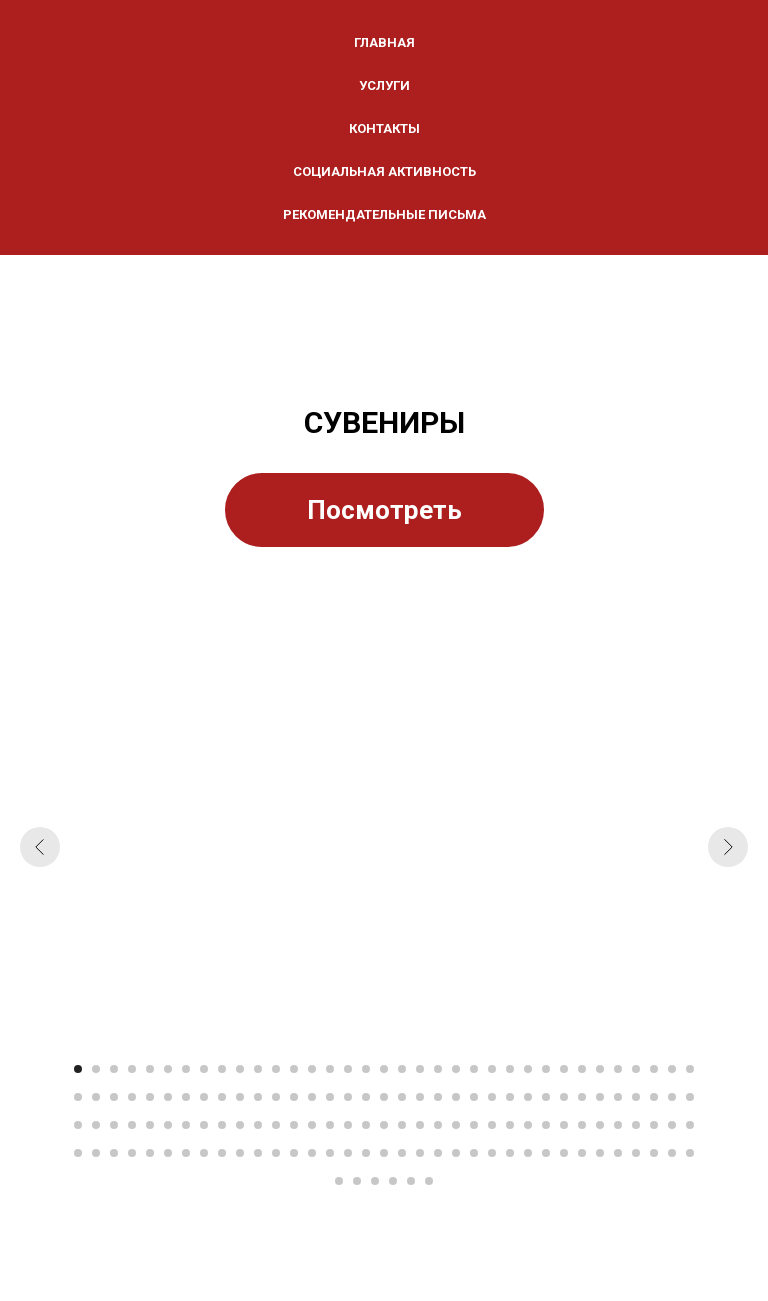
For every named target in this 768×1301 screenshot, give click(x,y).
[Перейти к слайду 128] (474, 1153)
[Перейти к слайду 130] (510, 1153)
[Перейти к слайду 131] (528, 1153)
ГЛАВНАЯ (384, 42)
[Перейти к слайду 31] (618, 1069)
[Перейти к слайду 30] (600, 1069)
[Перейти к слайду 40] (150, 1097)
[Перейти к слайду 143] (375, 1181)
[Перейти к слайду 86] (348, 1125)
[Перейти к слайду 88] (384, 1125)
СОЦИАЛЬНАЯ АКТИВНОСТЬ (384, 171)
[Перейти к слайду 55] (420, 1097)
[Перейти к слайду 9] (222, 1069)
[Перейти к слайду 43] (204, 1097)
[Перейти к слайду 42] (186, 1097)
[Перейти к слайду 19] (402, 1069)
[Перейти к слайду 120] (330, 1153)
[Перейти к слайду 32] (636, 1069)
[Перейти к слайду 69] (672, 1097)
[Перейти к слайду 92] (456, 1125)
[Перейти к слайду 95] (510, 1125)
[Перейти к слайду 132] (546, 1153)
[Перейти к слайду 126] (438, 1153)
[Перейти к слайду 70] (690, 1097)
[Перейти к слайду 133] (564, 1153)
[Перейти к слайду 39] (132, 1097)
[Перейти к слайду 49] (312, 1097)
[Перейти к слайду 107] (96, 1153)
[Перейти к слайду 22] (456, 1069)
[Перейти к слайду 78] (204, 1125)
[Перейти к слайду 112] (186, 1153)
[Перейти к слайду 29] (582, 1069)
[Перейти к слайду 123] (384, 1153)
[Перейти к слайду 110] (150, 1153)
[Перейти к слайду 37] (96, 1097)
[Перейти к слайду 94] (492, 1125)
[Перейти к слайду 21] (438, 1069)
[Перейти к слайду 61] (528, 1097)
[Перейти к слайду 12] (276, 1069)
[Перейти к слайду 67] (636, 1097)
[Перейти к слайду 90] (420, 1125)
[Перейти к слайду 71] (78, 1125)
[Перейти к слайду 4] (132, 1069)
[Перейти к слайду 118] (294, 1153)
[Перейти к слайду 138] (654, 1153)
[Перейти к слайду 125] (420, 1153)
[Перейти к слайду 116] (258, 1153)
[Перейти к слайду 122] (366, 1153)
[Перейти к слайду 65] (600, 1097)
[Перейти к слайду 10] (240, 1069)
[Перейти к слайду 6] (168, 1069)
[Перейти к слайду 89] (402, 1125)
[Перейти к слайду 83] (294, 1125)
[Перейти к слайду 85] (330, 1125)
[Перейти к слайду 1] (78, 1069)
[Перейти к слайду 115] (240, 1153)
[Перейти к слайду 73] (114, 1125)
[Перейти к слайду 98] (564, 1125)
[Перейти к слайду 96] (528, 1125)
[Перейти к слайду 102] (636, 1125)
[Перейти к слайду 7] (186, 1069)
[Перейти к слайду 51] (348, 1097)
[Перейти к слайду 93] (474, 1125)
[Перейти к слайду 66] (618, 1097)
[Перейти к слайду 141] (339, 1181)
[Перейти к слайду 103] (654, 1125)
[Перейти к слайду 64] (582, 1097)
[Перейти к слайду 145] (411, 1181)
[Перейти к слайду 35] (690, 1069)
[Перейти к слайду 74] (132, 1125)
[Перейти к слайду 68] (654, 1097)
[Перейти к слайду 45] (240, 1097)
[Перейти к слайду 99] (582, 1125)
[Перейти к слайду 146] (429, 1181)
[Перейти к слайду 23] (474, 1069)
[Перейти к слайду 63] (564, 1097)
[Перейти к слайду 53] (384, 1097)
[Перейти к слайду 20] (420, 1069)
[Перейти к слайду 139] (672, 1153)
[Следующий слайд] (728, 847)
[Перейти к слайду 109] (132, 1153)
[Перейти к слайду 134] (582, 1153)
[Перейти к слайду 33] (654, 1069)
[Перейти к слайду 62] (546, 1097)
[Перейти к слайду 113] (204, 1153)
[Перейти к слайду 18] (384, 1069)
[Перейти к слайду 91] (438, 1125)
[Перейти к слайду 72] (96, 1125)
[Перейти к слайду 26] (528, 1069)
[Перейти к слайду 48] (294, 1097)
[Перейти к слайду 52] (366, 1097)
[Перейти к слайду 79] (222, 1125)
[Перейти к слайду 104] (672, 1125)
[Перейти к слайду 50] (330, 1097)
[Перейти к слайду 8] (204, 1069)
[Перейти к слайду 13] (294, 1069)
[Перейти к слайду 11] (258, 1069)
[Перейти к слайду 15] (330, 1069)
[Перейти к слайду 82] (276, 1125)
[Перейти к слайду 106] (78, 1153)
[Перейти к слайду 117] (276, 1153)
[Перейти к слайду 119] (312, 1153)
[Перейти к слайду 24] (492, 1069)
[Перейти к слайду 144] (393, 1181)
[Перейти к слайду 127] (456, 1153)
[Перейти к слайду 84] (312, 1125)
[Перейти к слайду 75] (150, 1125)
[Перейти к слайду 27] (546, 1069)
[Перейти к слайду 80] (240, 1125)
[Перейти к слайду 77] (186, 1125)
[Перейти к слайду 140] (690, 1153)
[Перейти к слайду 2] (96, 1069)
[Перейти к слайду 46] (258, 1097)
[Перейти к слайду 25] (510, 1069)
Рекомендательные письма (384, 214)
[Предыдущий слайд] (40, 847)
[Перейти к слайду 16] (348, 1069)
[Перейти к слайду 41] (168, 1097)
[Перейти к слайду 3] (114, 1069)
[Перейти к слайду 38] (114, 1097)
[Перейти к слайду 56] (438, 1097)
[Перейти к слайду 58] (474, 1097)
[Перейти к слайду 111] (168, 1153)
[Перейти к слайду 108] (114, 1153)
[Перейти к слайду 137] (636, 1153)
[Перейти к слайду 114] (222, 1153)
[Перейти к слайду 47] (276, 1097)
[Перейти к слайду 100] (600, 1125)
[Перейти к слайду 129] (492, 1153)
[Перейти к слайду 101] (618, 1125)
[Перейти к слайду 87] (366, 1125)
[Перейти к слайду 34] (672, 1069)
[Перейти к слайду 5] (150, 1069)
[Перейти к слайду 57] (456, 1097)
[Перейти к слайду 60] (510, 1097)
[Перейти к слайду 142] (357, 1181)
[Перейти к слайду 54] (402, 1097)
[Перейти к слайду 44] (222, 1097)
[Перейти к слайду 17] (366, 1069)
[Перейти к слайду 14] (312, 1069)
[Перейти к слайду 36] (78, 1097)
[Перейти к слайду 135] (600, 1153)
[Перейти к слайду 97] (546, 1125)
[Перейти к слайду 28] (564, 1069)
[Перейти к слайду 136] (618, 1153)
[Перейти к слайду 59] (492, 1097)
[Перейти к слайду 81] (258, 1125)
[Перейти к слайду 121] (348, 1153)
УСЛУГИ (384, 85)
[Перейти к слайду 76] (168, 1125)
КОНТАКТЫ (384, 128)
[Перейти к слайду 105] (690, 1125)
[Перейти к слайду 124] (402, 1153)
